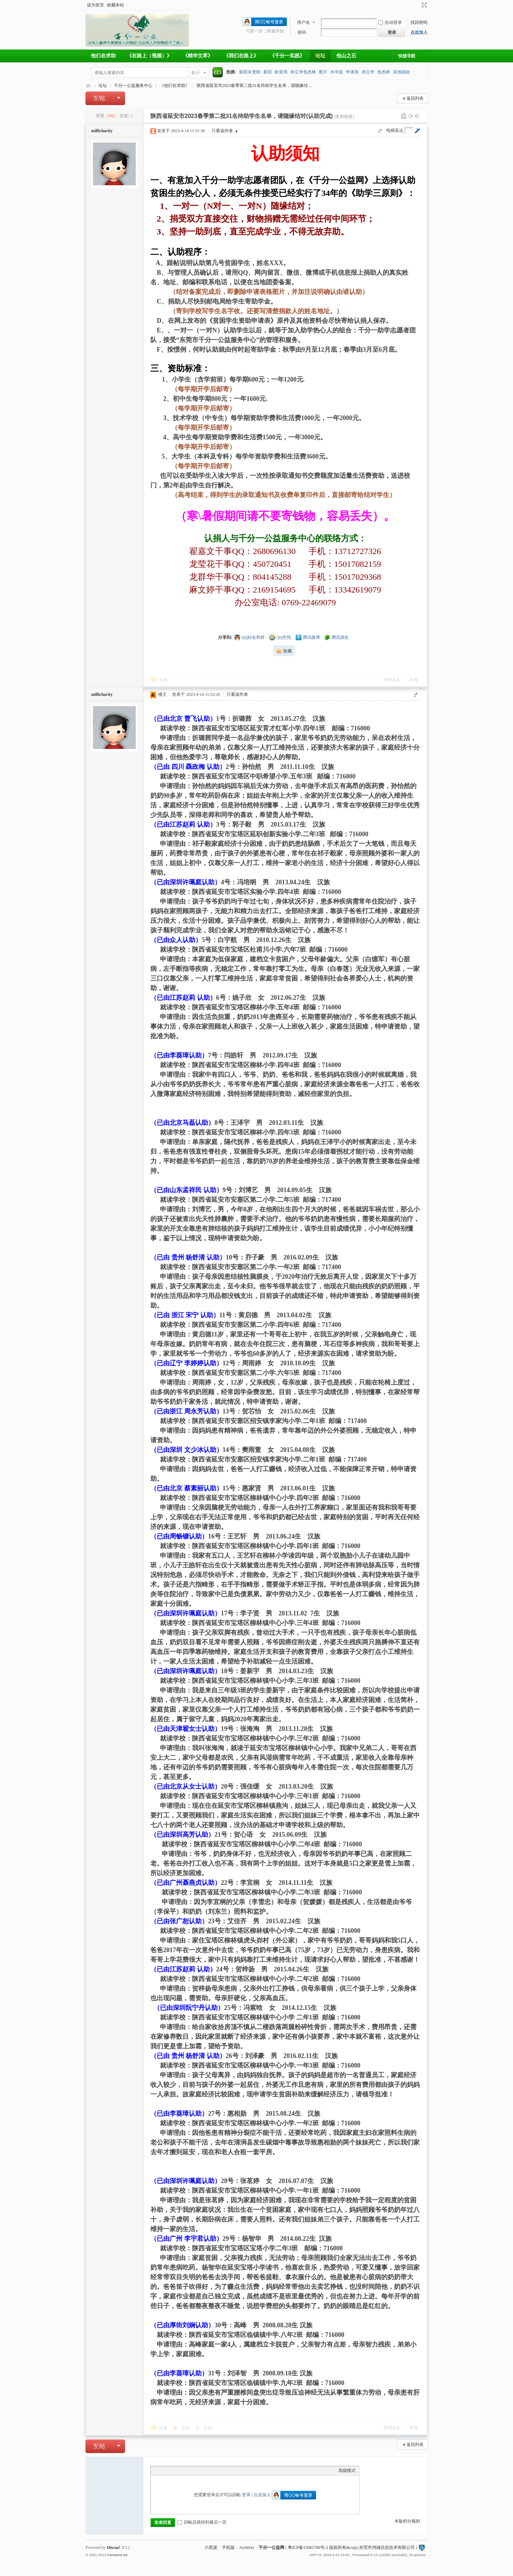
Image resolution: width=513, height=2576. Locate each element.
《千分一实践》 (287, 55)
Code (198, 2470)
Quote (189, 2470)
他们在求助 (103, 55)
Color (163, 2470)
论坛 (320, 55)
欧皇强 (281, 71)
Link (181, 2470)
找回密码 (419, 22)
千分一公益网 (88, 86)
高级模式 (347, 2470)
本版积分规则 (407, 2521)
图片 (323, 71)
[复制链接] (344, 116)
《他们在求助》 (175, 85)
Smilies (207, 2470)
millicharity (102, 130)
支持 (186, 2427)
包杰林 (383, 71)
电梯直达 (394, 130)
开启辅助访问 (417, 5)
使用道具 (391, 679)
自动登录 (390, 22)
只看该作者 (222, 130)
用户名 (303, 22)
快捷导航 (406, 55)
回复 (163, 679)
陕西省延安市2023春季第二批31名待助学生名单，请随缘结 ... (254, 85)
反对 (207, 2427)
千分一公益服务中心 (133, 85)
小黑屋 (210, 2547)
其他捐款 (401, 71)
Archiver (246, 2547)
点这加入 (419, 32)
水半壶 (336, 71)
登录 (246, 2494)
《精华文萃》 (198, 55)
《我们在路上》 (241, 55)
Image (172, 2470)
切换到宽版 (423, 5)
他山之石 (346, 55)
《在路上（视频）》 (149, 55)
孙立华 (368, 71)
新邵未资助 (249, 71)
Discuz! (113, 2547)
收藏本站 (115, 4)
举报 (413, 679)
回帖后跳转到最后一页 (202, 2522)
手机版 (228, 2547)
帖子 (196, 72)
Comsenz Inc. (118, 2555)
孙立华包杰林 (303, 71)
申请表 (352, 71)
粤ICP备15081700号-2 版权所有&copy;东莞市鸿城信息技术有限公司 (351, 2547)
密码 (301, 32)
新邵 (267, 71)
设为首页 (95, 4)
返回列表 (415, 98)
